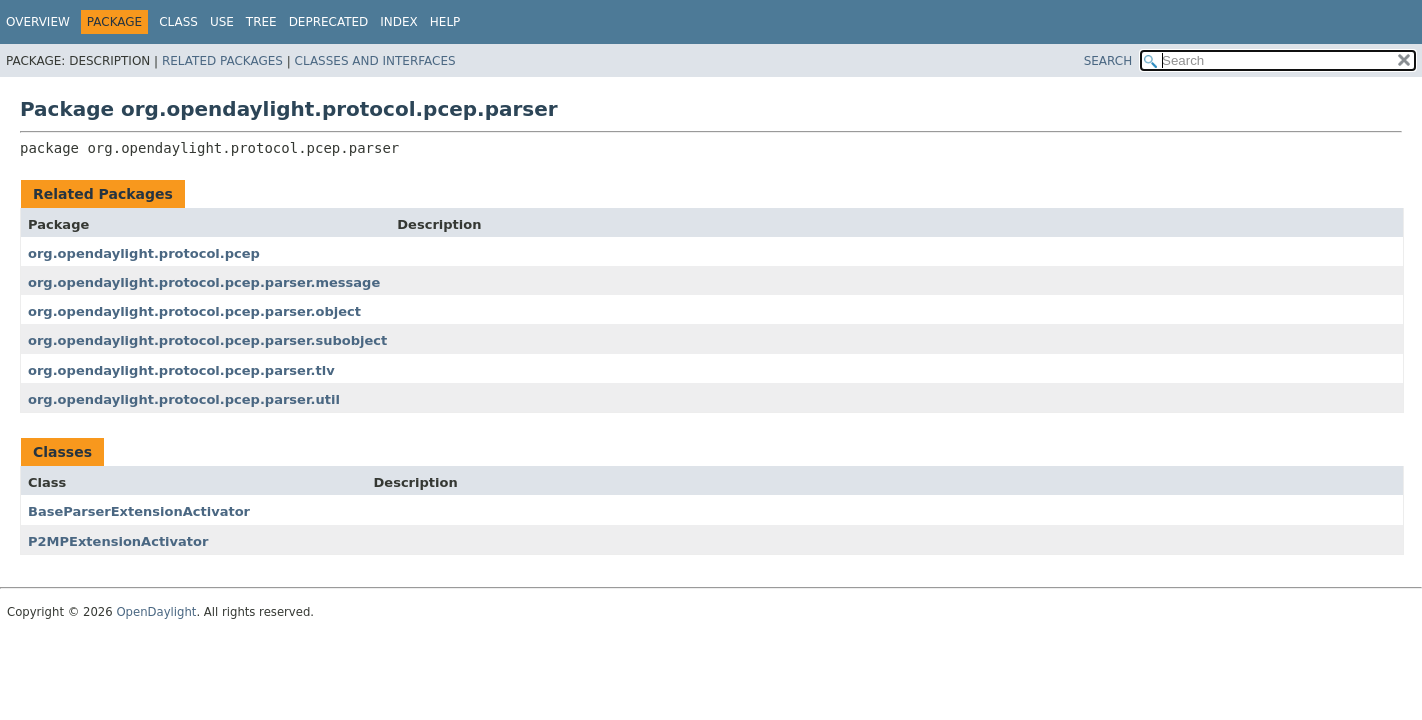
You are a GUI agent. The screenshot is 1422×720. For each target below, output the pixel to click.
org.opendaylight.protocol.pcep (144, 253)
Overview (38, 22)
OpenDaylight (156, 612)
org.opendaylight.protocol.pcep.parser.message (204, 282)
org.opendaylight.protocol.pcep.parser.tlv (181, 370)
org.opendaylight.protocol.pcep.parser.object (194, 311)
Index (399, 22)
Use (222, 22)
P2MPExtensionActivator (118, 541)
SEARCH (1108, 61)
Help (445, 22)
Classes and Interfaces (375, 61)
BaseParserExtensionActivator (139, 511)
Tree (261, 22)
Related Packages (222, 61)
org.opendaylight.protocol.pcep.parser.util (184, 399)
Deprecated (329, 22)
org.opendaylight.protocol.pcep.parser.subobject (207, 340)
